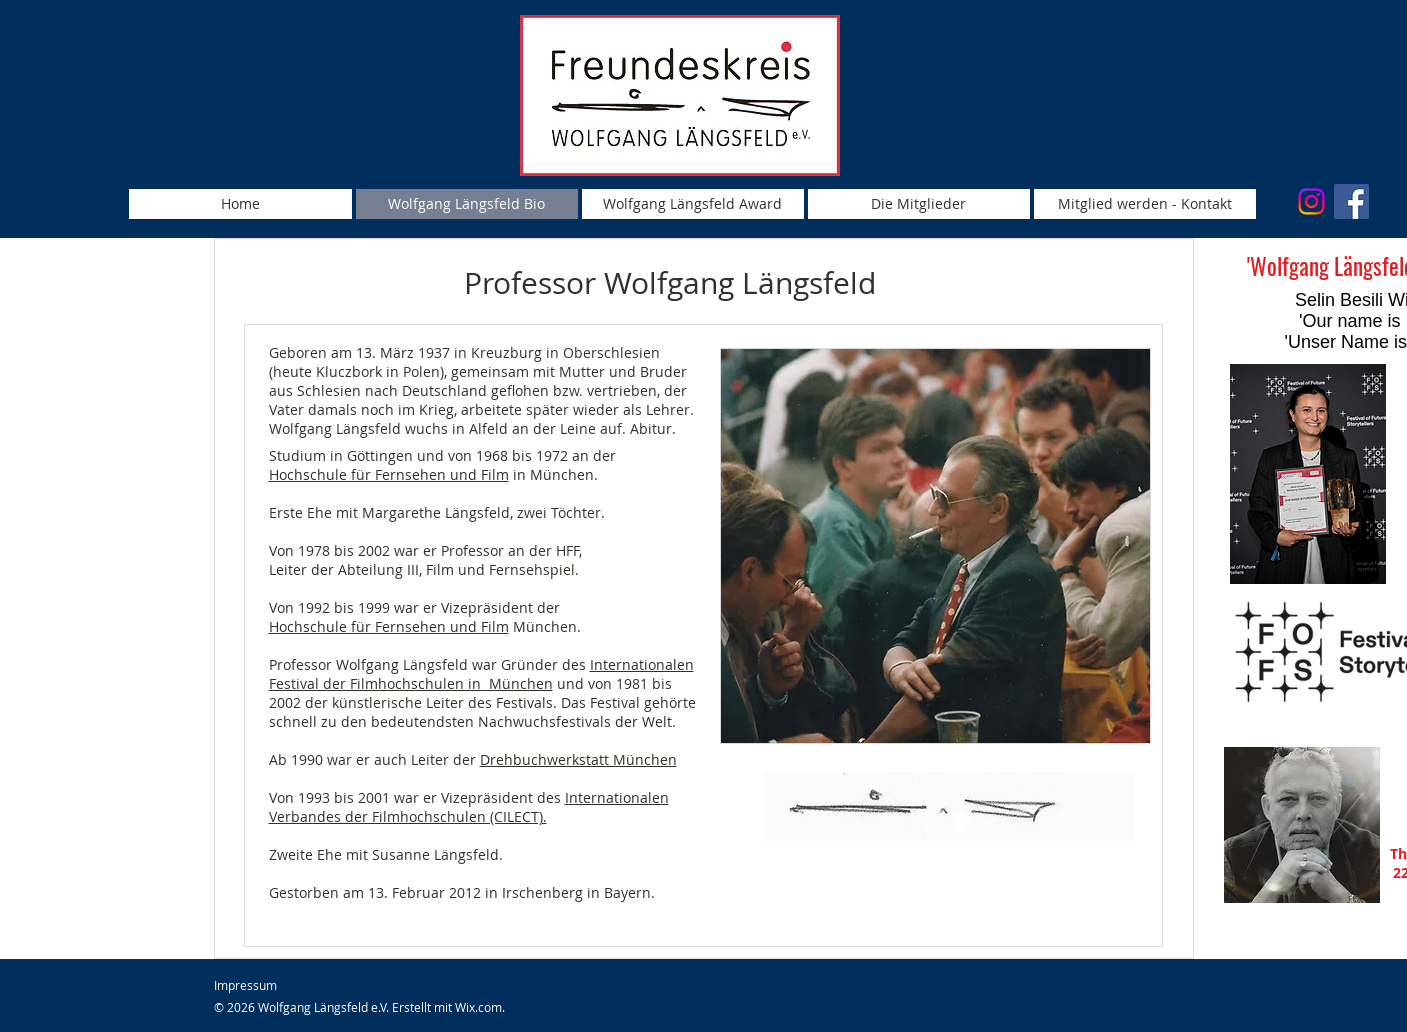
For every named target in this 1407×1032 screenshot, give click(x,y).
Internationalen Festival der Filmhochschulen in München (481, 674)
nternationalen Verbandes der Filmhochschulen (469, 807)
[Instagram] (1311, 201)
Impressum (245, 985)
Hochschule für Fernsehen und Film (389, 474)
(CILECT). (516, 816)
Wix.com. (480, 1007)
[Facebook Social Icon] (1351, 201)
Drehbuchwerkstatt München (578, 759)
